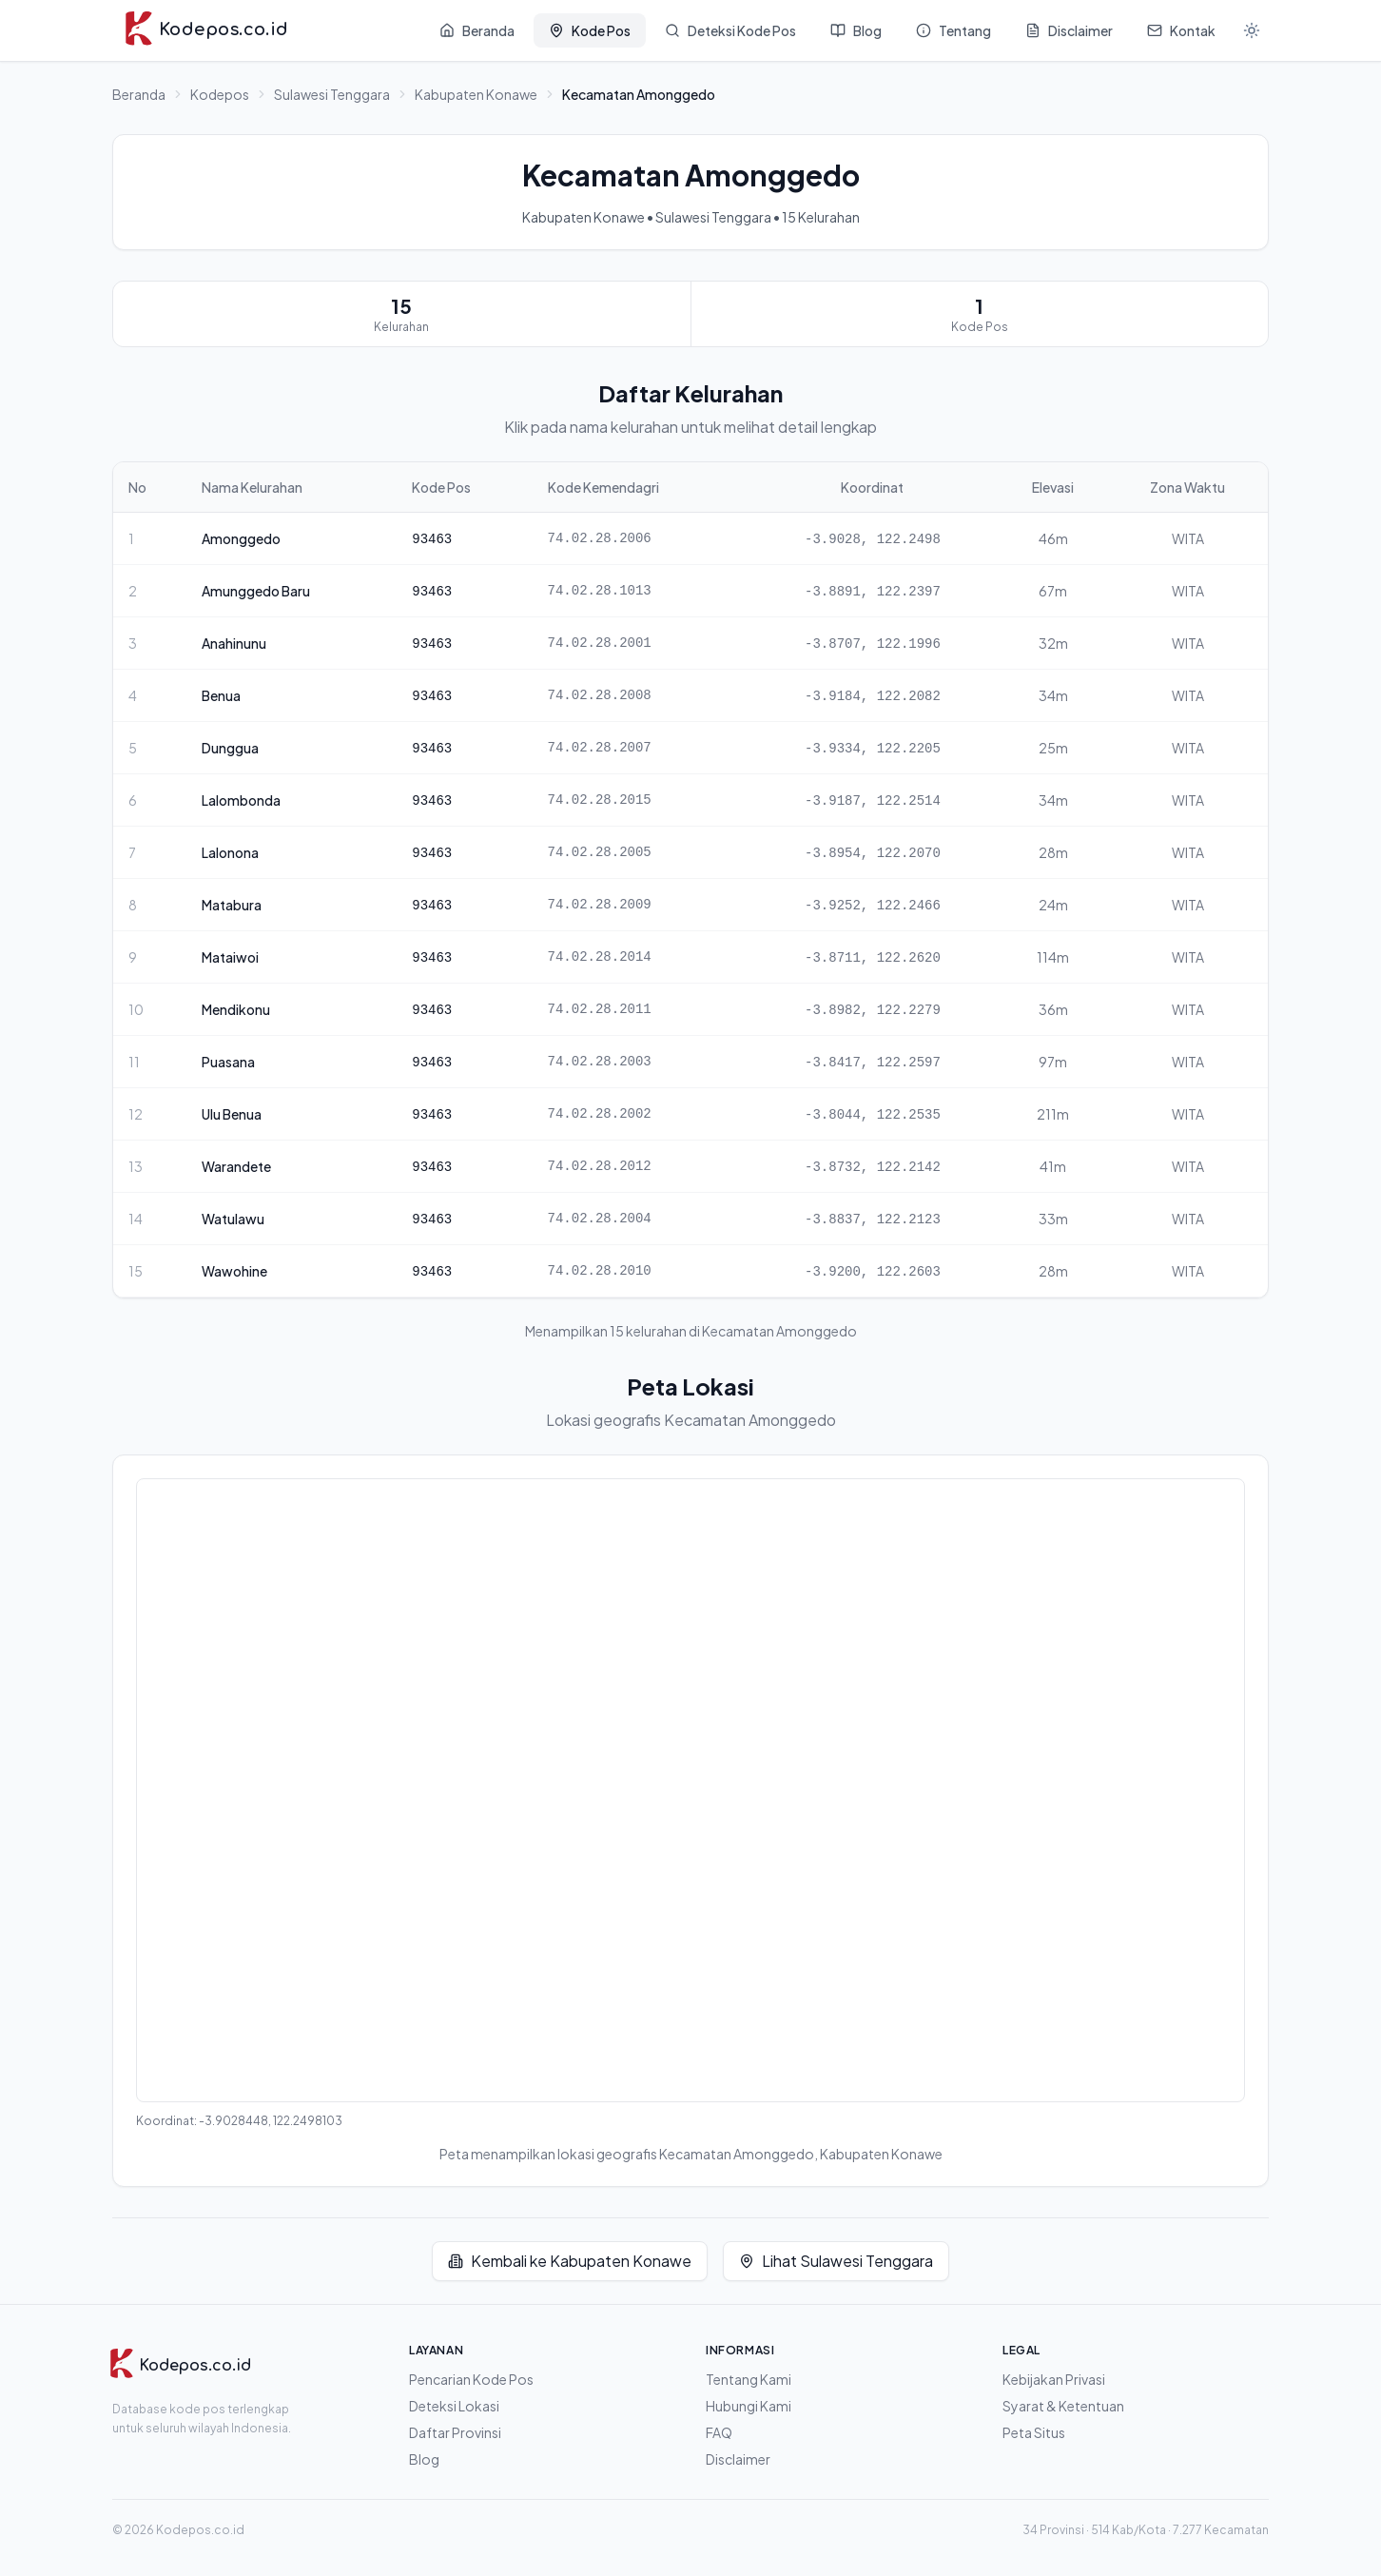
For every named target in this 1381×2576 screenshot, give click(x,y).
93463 (432, 539)
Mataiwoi (230, 957)
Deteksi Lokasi (454, 2405)
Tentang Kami (748, 2379)
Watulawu (233, 1218)
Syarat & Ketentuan (1063, 2405)
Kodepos (219, 94)
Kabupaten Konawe (476, 94)
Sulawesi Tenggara (332, 94)
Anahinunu (234, 643)
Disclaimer (738, 2459)
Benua (221, 695)
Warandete (236, 1166)
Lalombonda (241, 800)
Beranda (138, 94)
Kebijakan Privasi (1053, 2379)
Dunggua (230, 747)
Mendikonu (236, 1009)
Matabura (232, 904)
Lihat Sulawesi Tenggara (836, 2261)
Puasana (228, 1061)
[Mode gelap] (1252, 30)
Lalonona (230, 852)
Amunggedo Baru (256, 590)
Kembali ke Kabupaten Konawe (569, 2261)
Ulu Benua (232, 1113)
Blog (424, 2459)
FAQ (719, 2432)
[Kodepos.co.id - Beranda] (206, 30)
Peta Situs (1033, 2432)
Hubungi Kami (748, 2405)
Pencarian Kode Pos (471, 2379)
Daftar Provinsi (455, 2432)
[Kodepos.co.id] (180, 2366)
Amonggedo (241, 538)
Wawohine (234, 1270)
